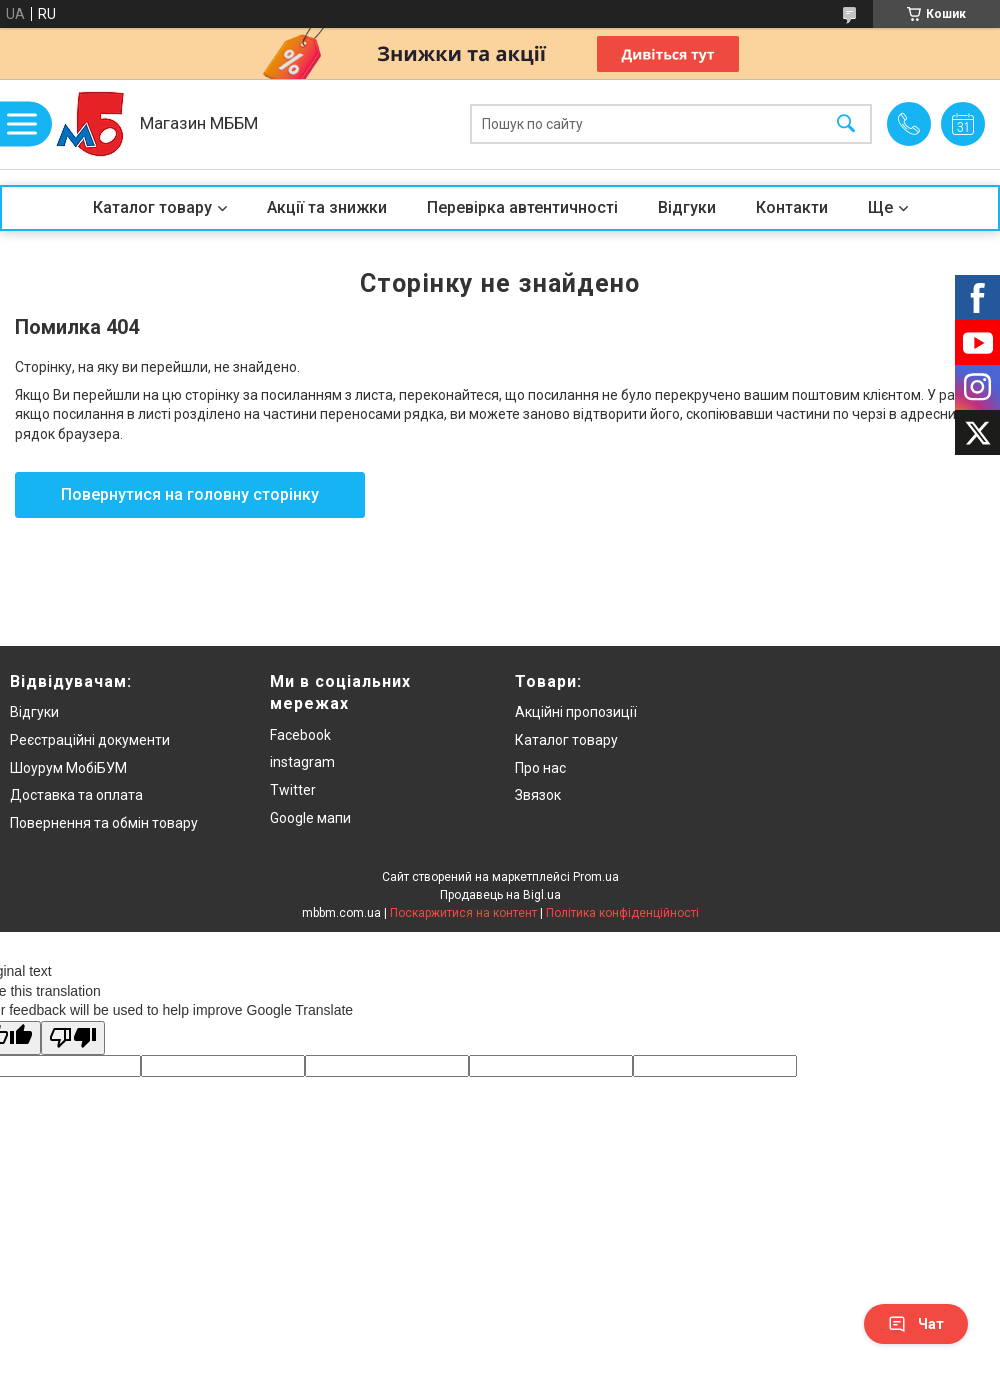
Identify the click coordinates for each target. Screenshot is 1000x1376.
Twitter (293, 790)
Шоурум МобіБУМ (68, 768)
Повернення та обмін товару (104, 823)
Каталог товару (152, 207)
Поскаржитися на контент (463, 913)
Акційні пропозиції (576, 712)
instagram (302, 762)
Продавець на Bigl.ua (500, 895)
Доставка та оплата (76, 795)
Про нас (540, 768)
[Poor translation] (73, 1038)
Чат (916, 1324)
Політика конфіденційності (622, 913)
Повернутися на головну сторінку (190, 494)
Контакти (792, 207)
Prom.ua (596, 877)
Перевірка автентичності (522, 207)
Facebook (300, 735)
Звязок (538, 795)
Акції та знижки (327, 207)
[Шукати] (846, 124)
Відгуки (687, 207)
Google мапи (310, 818)
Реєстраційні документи (90, 740)
